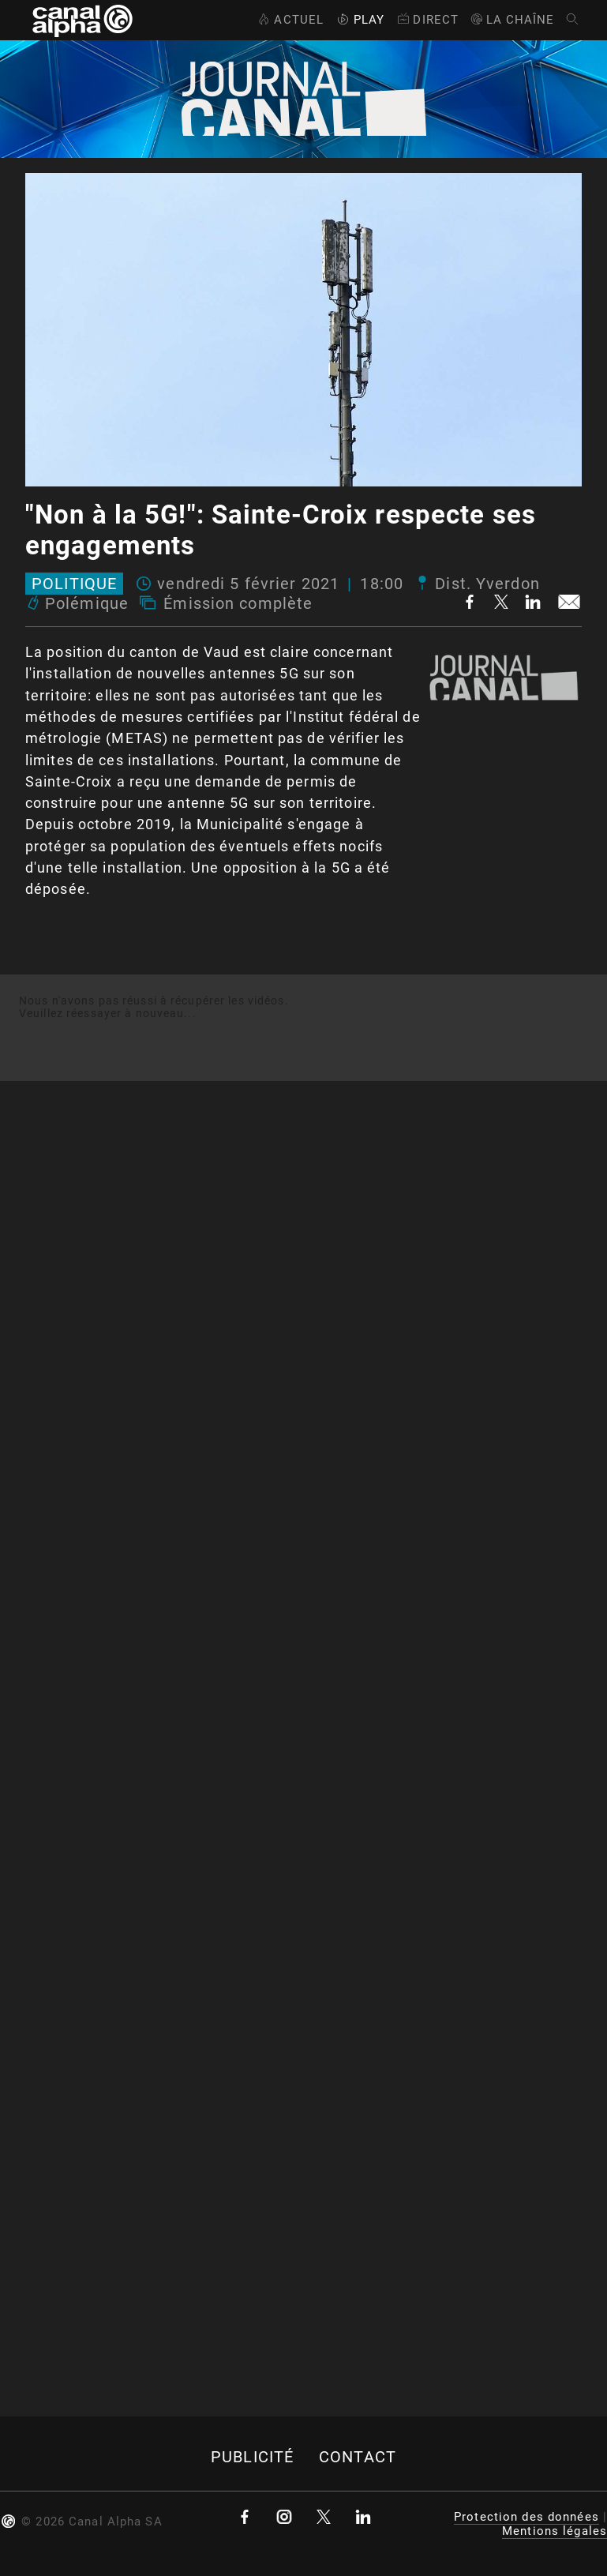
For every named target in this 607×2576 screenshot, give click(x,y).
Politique (74, 583)
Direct (427, 20)
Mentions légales (554, 2531)
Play (359, 20)
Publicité (252, 2457)
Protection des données (526, 2517)
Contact (357, 2457)
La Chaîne (512, 20)
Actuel (289, 20)
